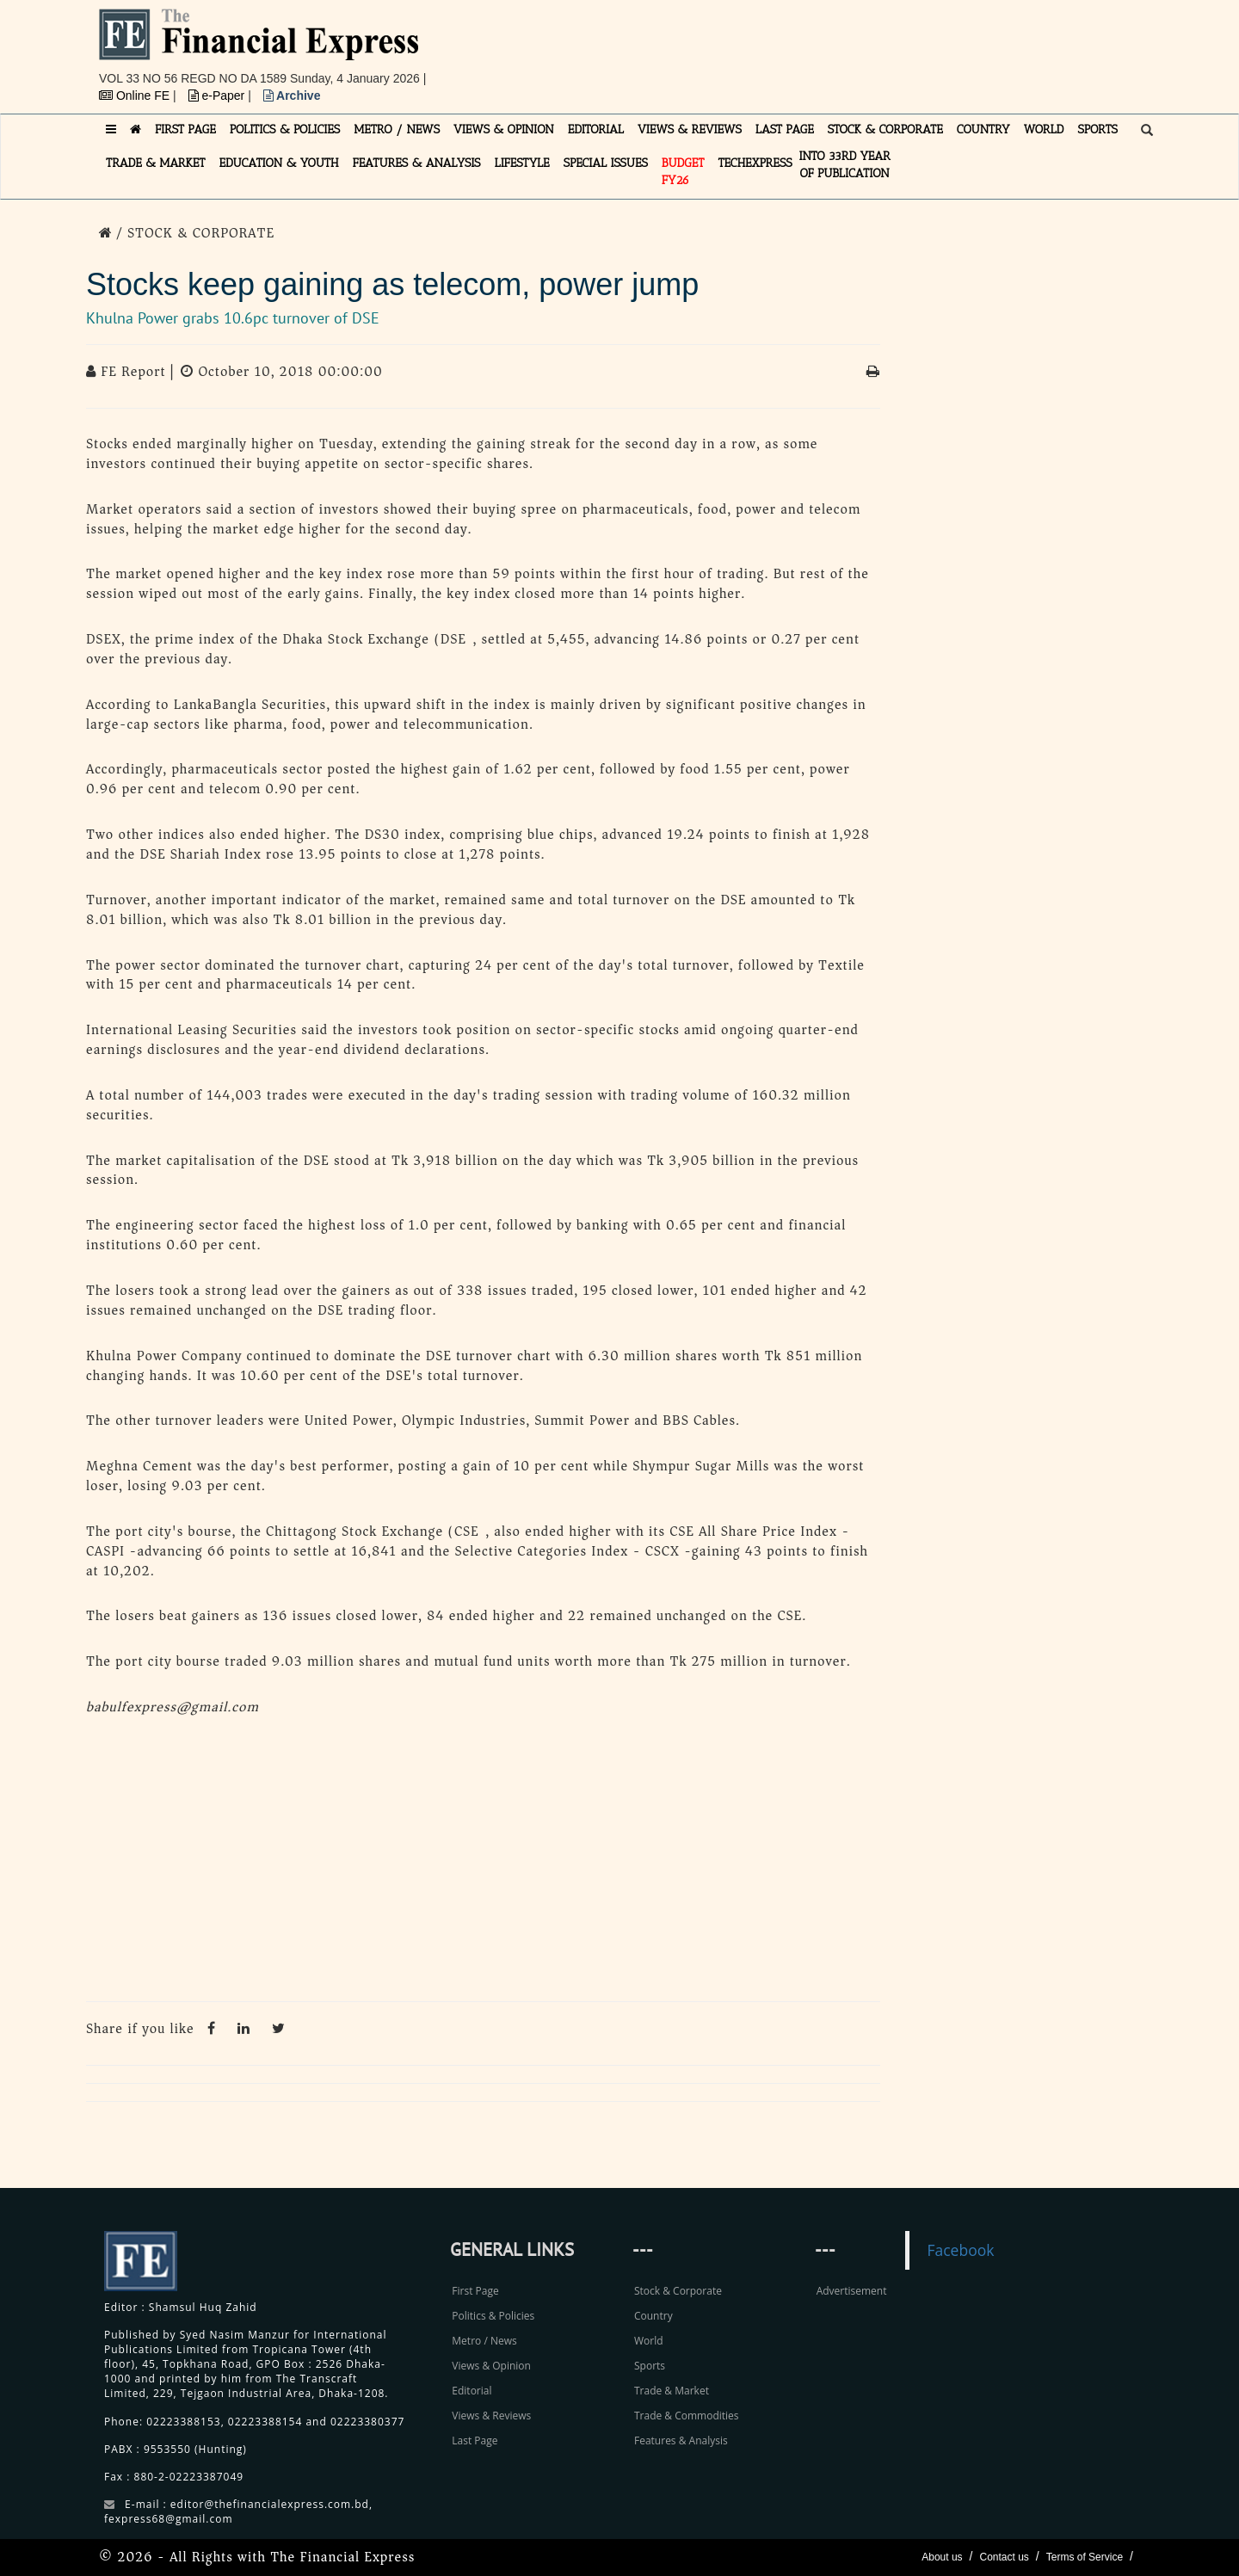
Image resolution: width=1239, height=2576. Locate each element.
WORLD (1044, 129)
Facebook (960, 2250)
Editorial (471, 2390)
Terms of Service (1084, 2557)
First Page (475, 2290)
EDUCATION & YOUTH (279, 163)
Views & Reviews (491, 2415)
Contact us (1003, 2557)
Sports (649, 2365)
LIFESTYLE (522, 163)
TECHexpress (755, 163)
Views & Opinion (491, 2365)
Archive (292, 95)
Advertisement (852, 2290)
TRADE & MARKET (156, 163)
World (648, 2340)
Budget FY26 (683, 172)
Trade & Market (671, 2390)
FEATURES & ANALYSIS (417, 163)
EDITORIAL (596, 129)
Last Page (474, 2440)
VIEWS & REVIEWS (690, 129)
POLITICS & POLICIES (285, 129)
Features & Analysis (681, 2440)
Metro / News (484, 2340)
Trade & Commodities (686, 2415)
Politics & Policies (493, 2315)
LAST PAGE (784, 129)
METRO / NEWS (397, 129)
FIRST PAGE (185, 129)
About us (942, 2557)
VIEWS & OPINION (503, 129)
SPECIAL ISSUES (606, 163)
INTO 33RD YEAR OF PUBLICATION (845, 165)
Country (653, 2315)
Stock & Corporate (678, 2290)
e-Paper (218, 95)
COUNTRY (983, 129)
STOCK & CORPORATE (885, 129)
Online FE (136, 95)
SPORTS (1097, 129)
